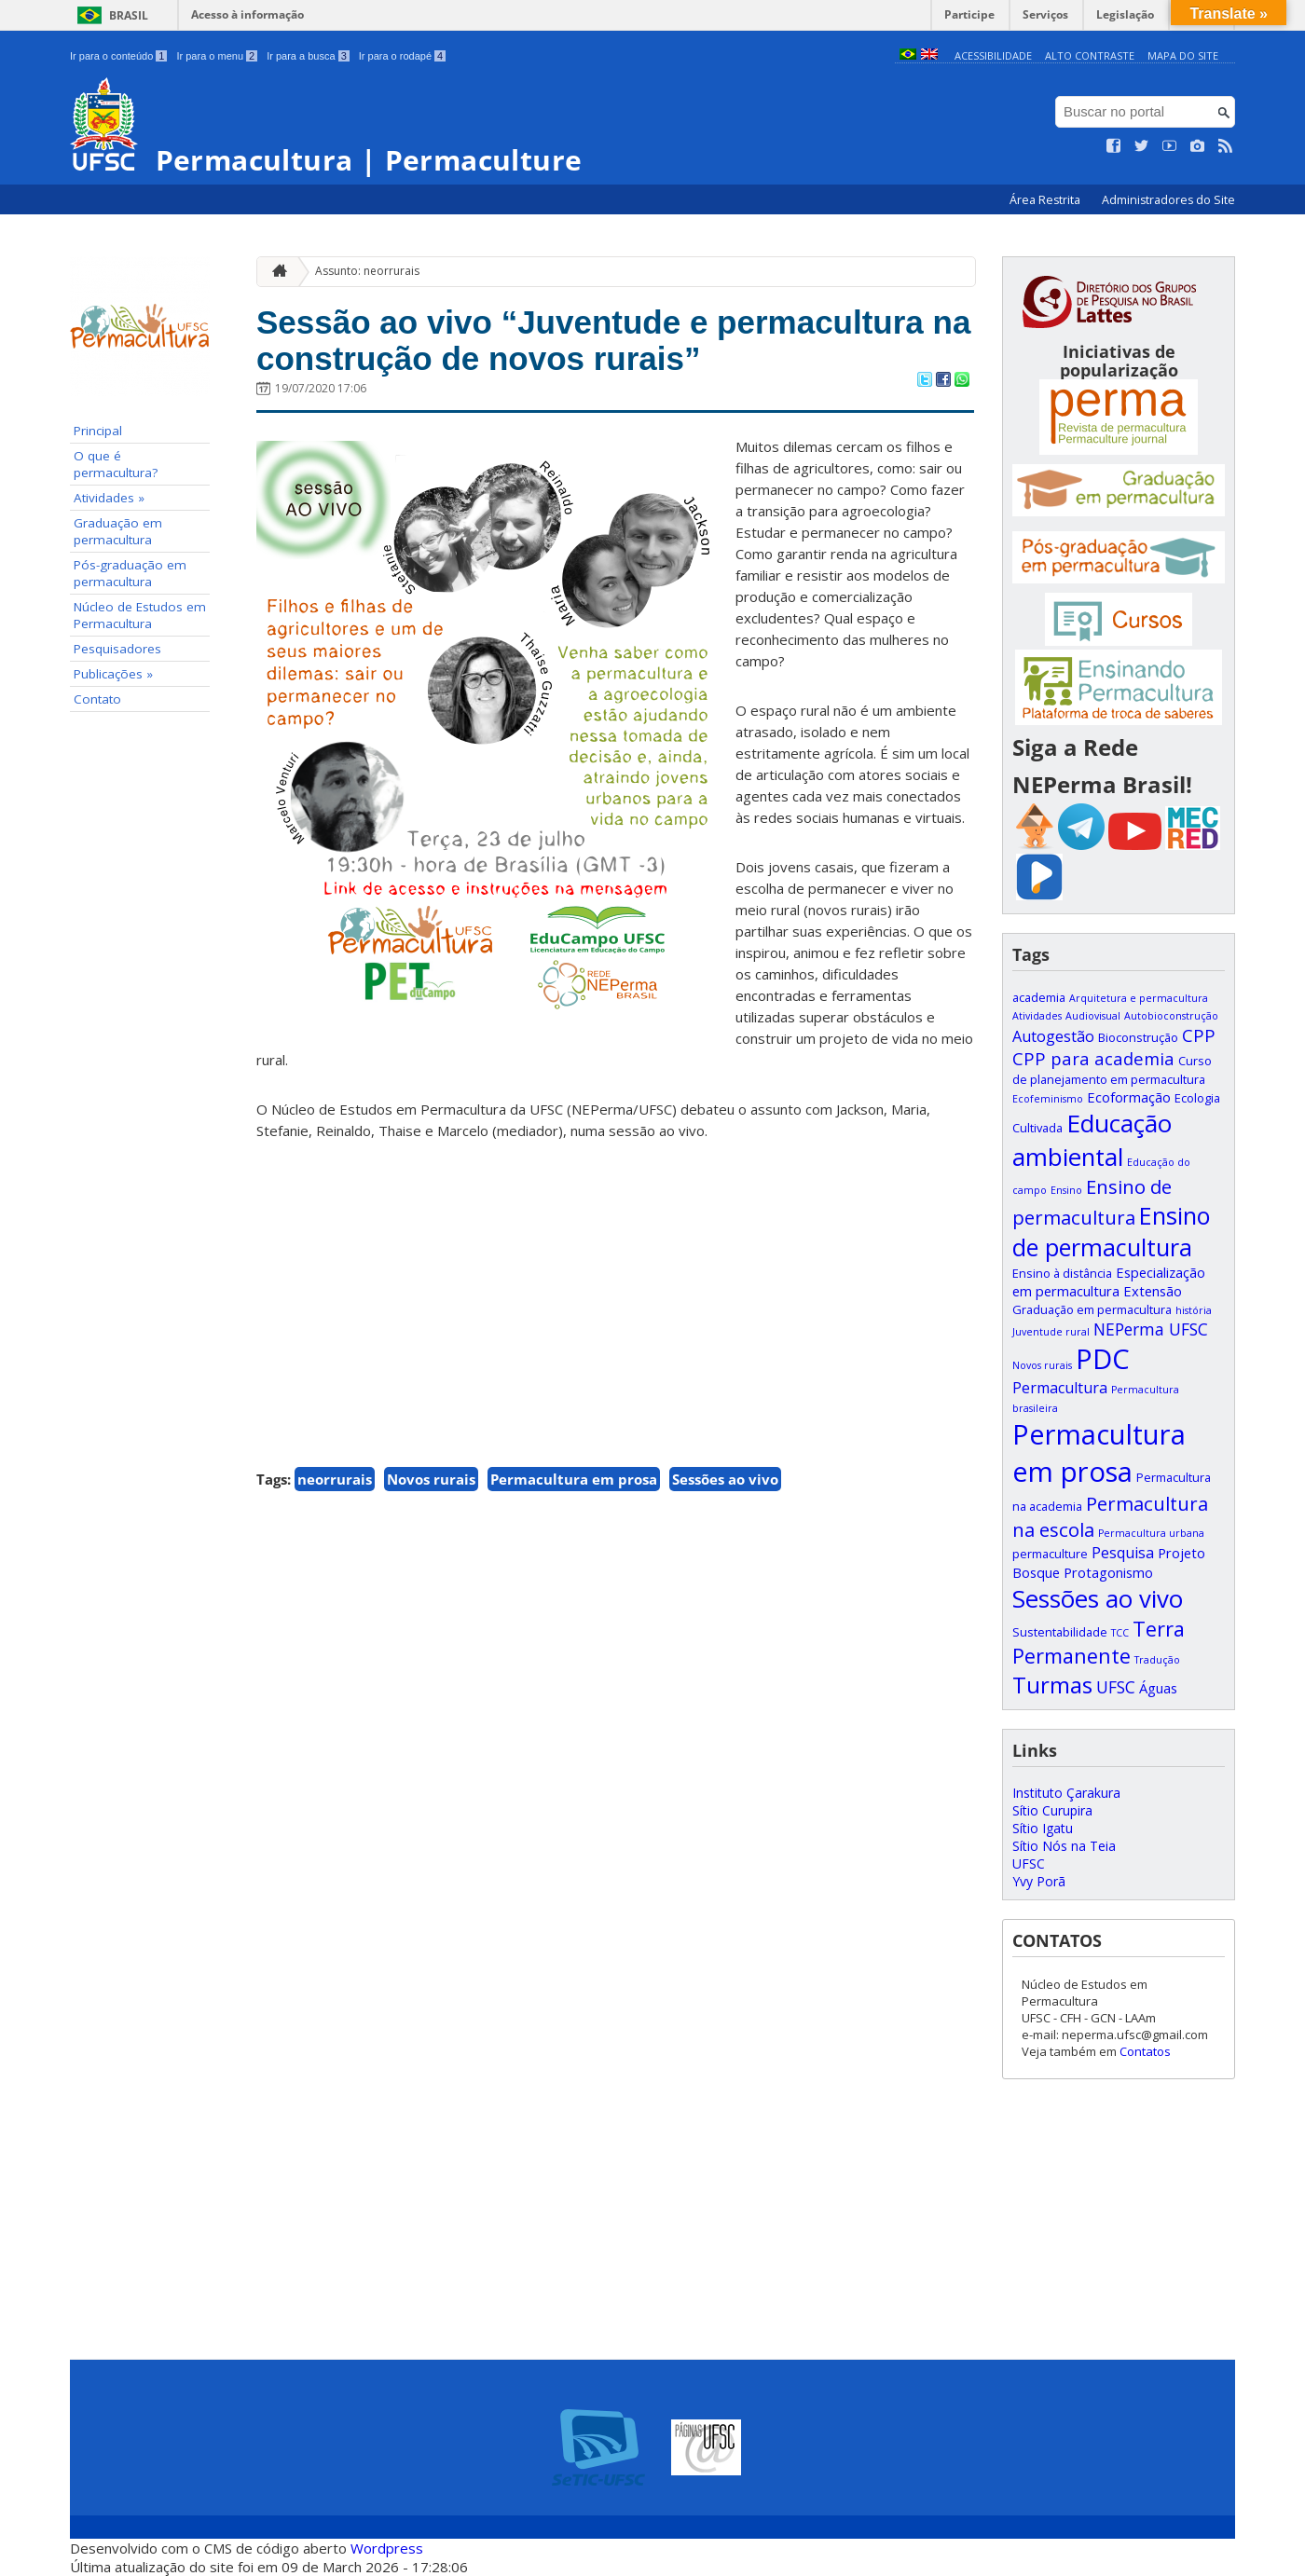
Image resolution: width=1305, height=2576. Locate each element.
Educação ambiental (1092, 1139)
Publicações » (113, 673)
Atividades (1037, 1015)
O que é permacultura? (116, 464)
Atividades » (109, 497)
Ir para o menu (216, 56)
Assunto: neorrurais (367, 271)
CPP (1199, 1035)
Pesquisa (1123, 1552)
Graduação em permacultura (118, 531)
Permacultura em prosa (573, 1479)
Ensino (1066, 1190)
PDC (1103, 1358)
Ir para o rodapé (402, 56)
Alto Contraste (1089, 55)
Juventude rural (1051, 1331)
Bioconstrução (1138, 1037)
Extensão (1152, 1290)
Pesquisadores (117, 648)
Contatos (1145, 2051)
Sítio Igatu (1042, 1828)
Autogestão (1053, 1036)
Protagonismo (1108, 1572)
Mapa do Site (1182, 55)
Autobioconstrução (1171, 1015)
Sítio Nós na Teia (1064, 1846)
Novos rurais (431, 1479)
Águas (1158, 1688)
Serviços (1045, 14)
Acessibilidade (993, 55)
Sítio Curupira (1052, 1810)
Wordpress (386, 2548)
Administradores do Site (1168, 200)
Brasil (128, 15)
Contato (97, 699)
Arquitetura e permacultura (1138, 998)
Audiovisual (1092, 1015)
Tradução (1157, 1659)
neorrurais (334, 1479)
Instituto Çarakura (1066, 1793)
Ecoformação (1129, 1097)
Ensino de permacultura (1111, 1231)
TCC (1120, 1632)
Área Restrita (1046, 200)
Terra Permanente (1098, 1642)
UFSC (1115, 1687)
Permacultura (1059, 1387)
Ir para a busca (308, 56)
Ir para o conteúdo (118, 56)
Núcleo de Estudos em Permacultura (140, 615)
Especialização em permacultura (1108, 1281)
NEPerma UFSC (1150, 1329)
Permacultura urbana (1151, 1533)
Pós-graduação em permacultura (130, 573)
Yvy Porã (1038, 1881)
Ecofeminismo (1047, 1098)
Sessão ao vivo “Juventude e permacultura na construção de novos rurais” (613, 340)
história (1193, 1310)
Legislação (1125, 14)
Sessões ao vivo (725, 1479)
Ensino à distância (1062, 1273)
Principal (98, 430)
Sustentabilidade (1059, 1632)
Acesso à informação (247, 14)
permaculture (1050, 1553)
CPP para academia (1093, 1058)
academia (1038, 997)
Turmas (1052, 1684)
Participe (969, 14)
